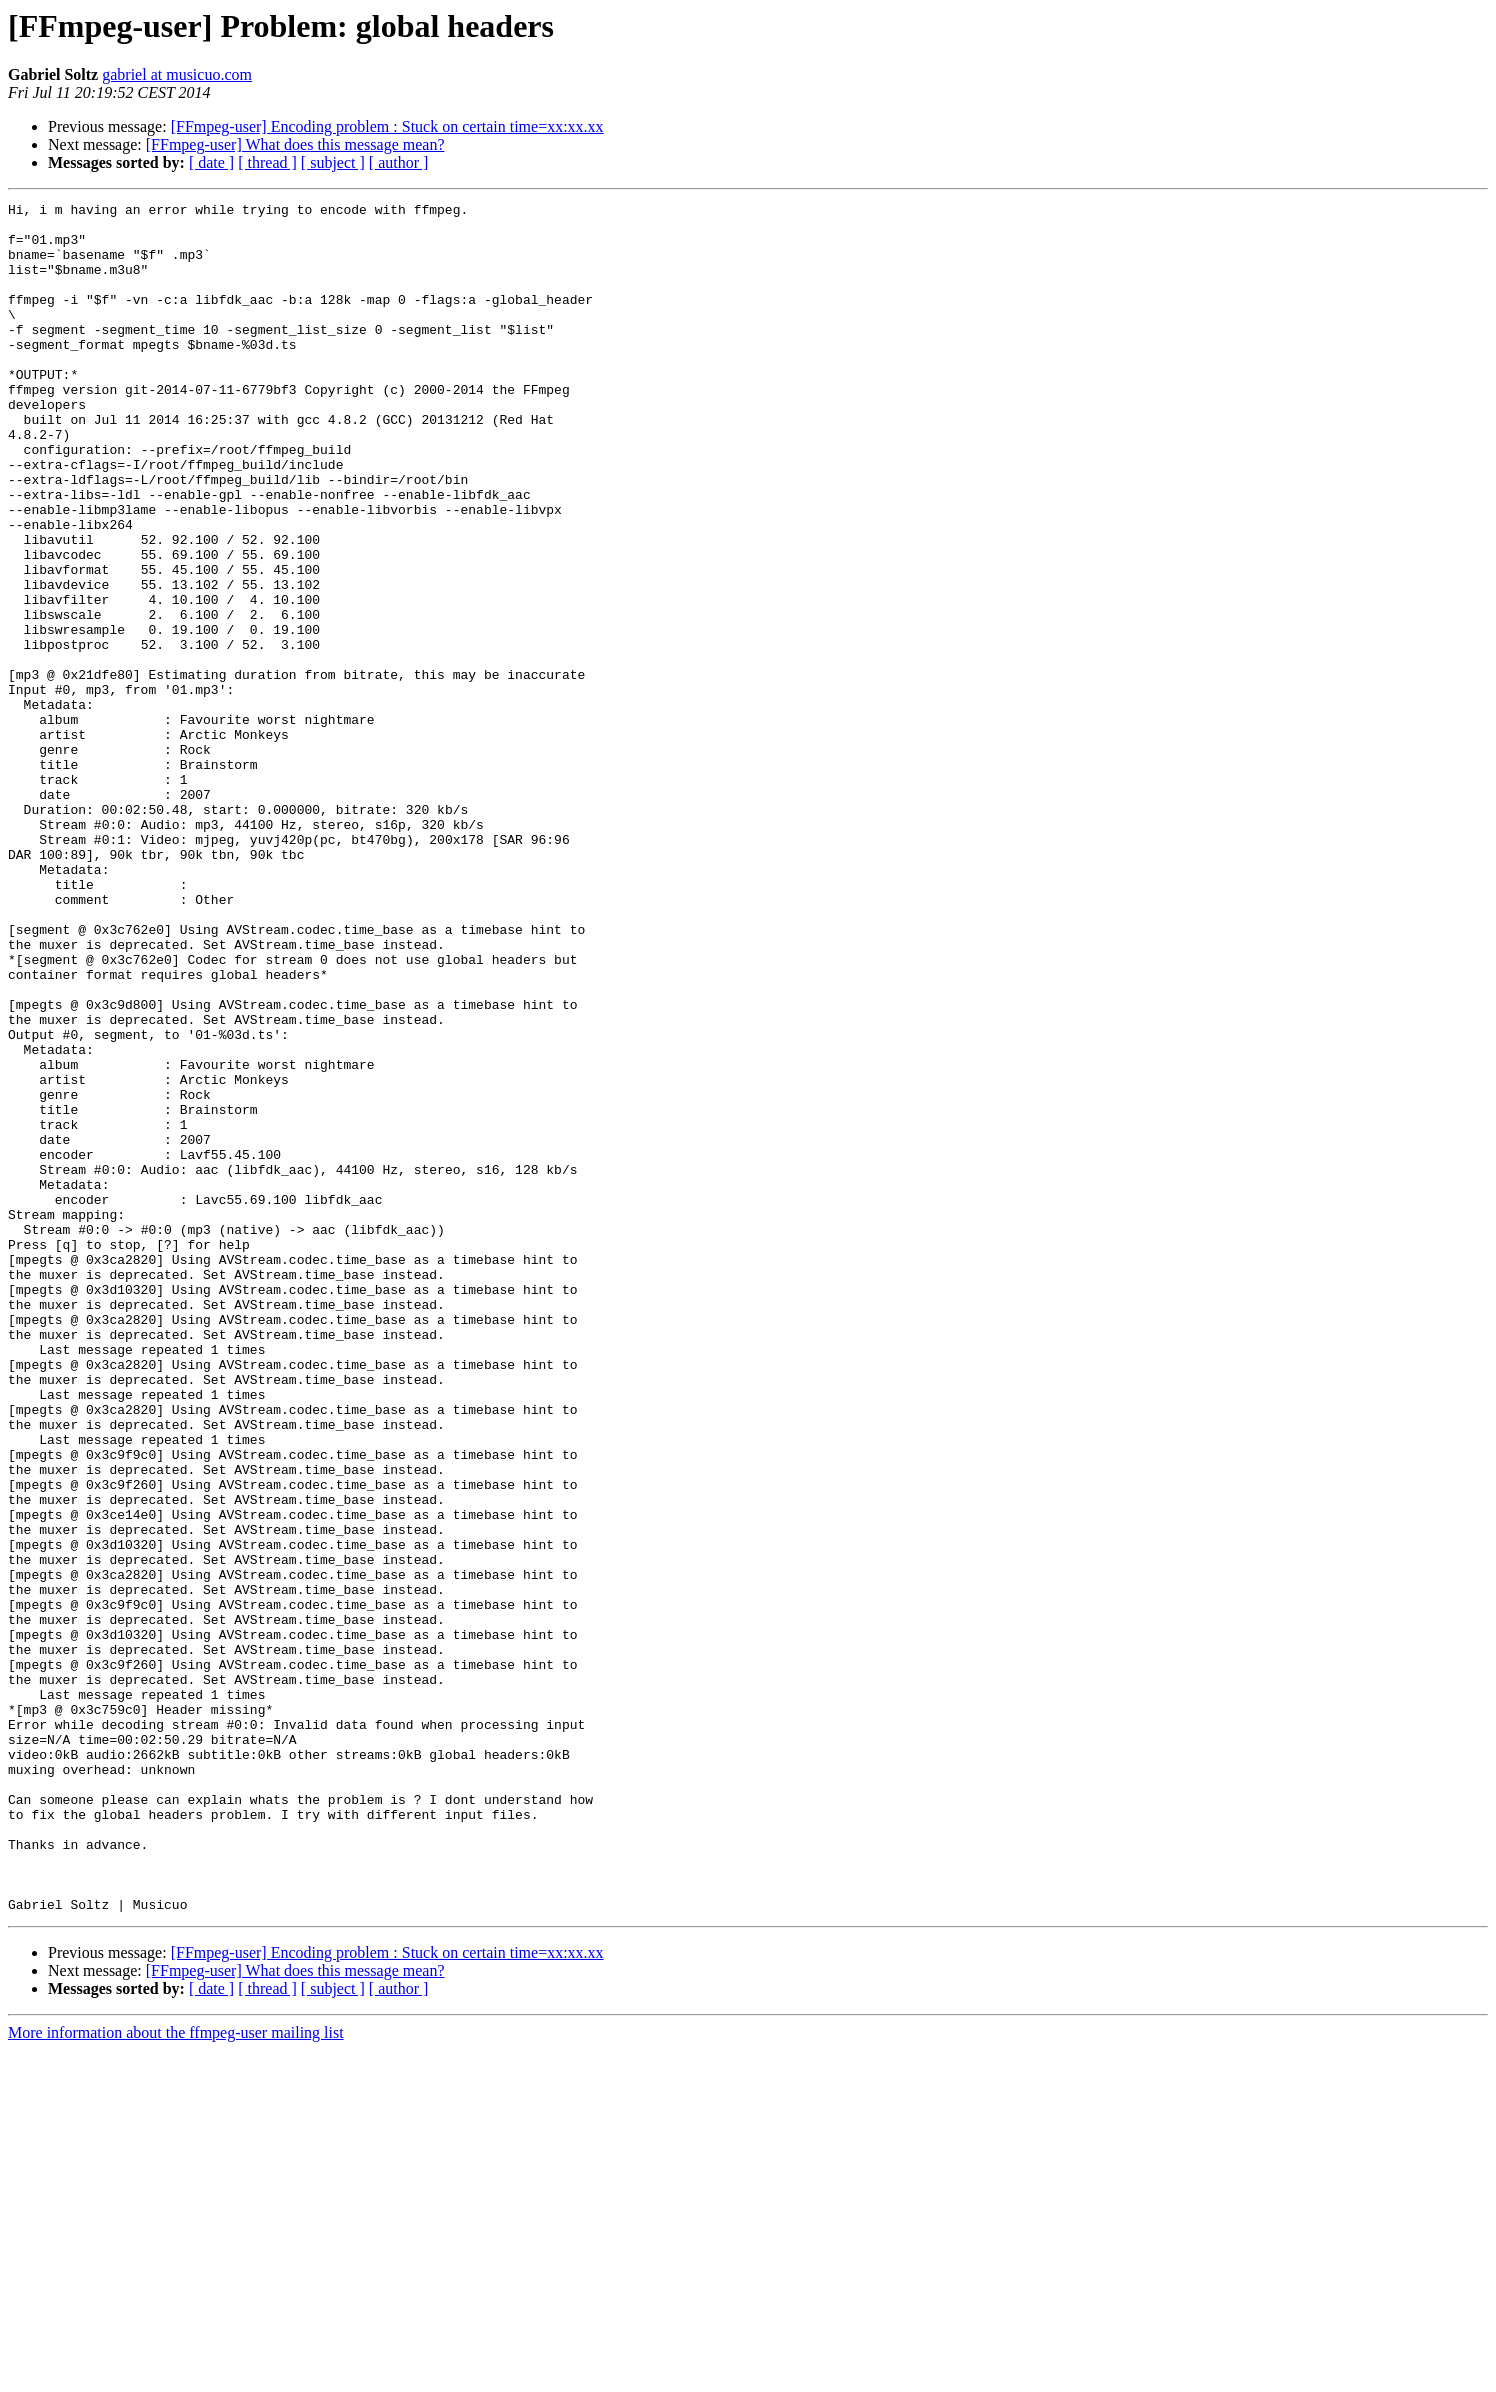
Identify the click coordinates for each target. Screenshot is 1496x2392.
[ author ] (399, 162)
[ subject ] (333, 162)
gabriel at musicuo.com (177, 74)
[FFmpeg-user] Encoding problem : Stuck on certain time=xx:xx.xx (387, 126)
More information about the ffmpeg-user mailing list (176, 2374)
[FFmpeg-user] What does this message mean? (295, 144)
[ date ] (211, 162)
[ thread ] (267, 162)
